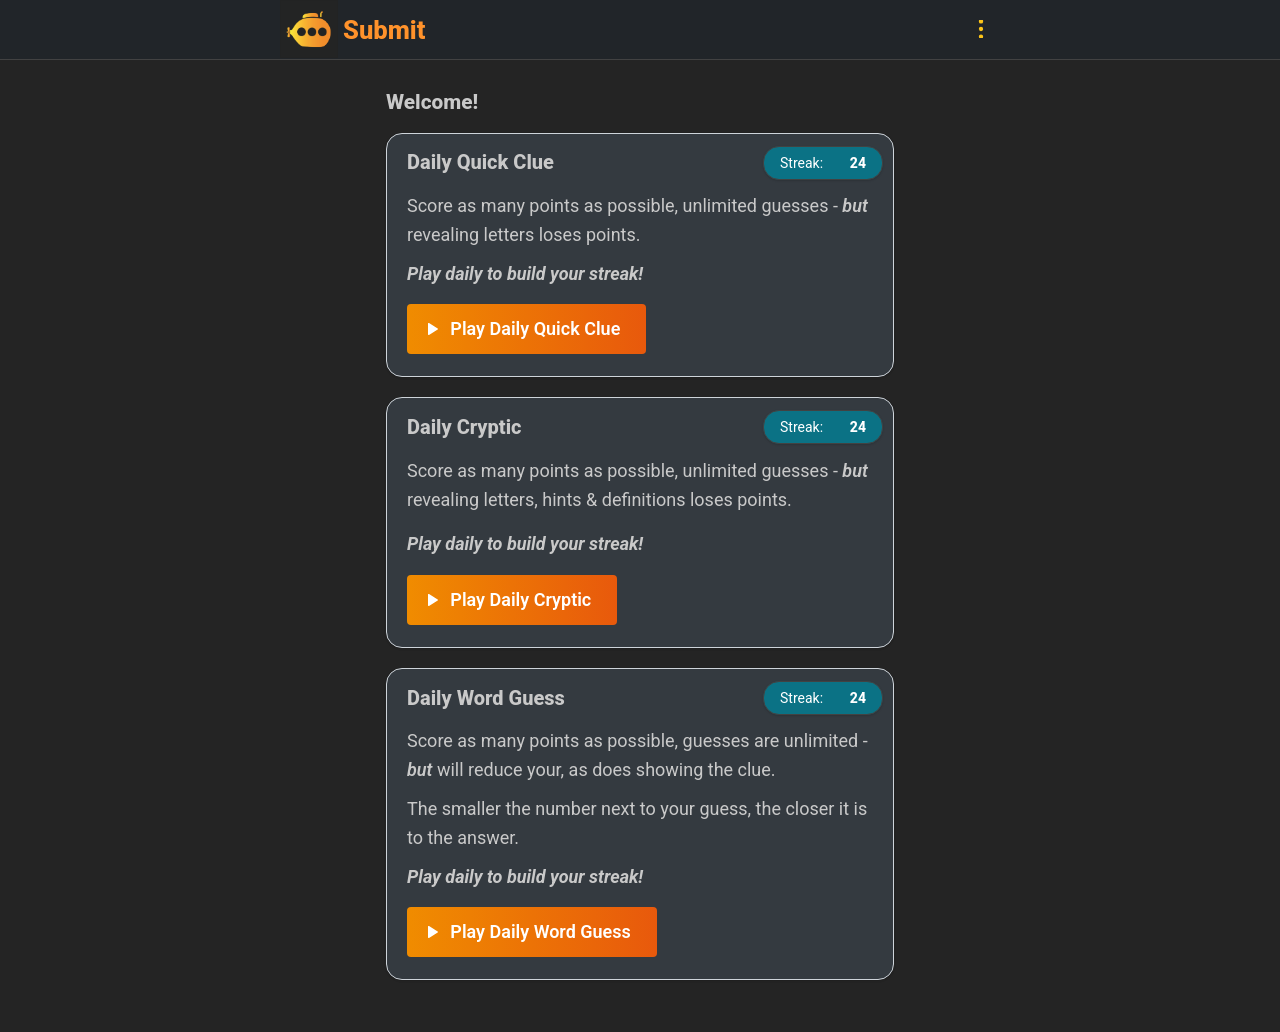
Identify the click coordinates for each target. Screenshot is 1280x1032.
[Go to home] (460, 29)
